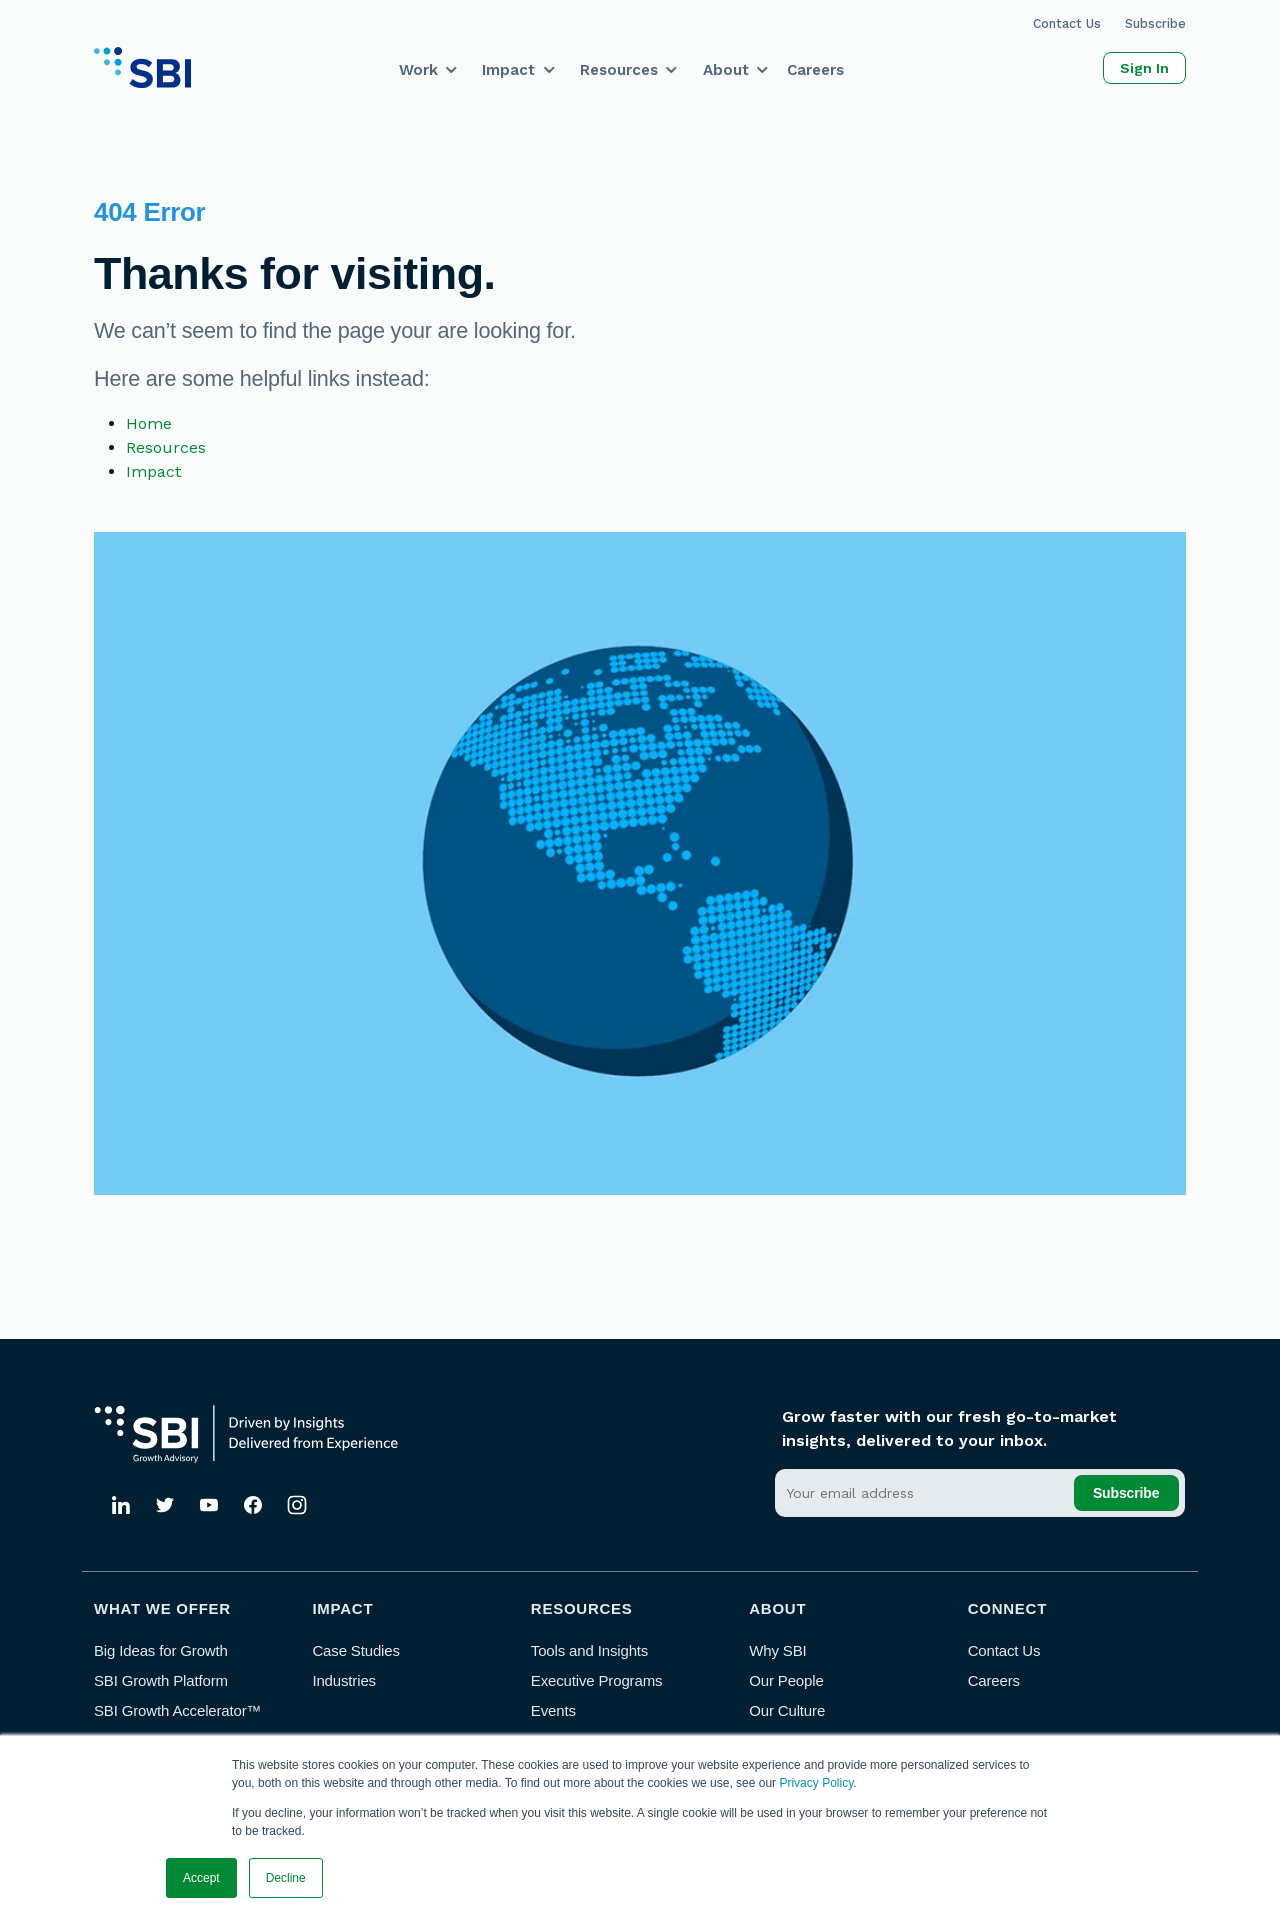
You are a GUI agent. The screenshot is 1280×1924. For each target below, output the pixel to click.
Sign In (1144, 68)
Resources (619, 70)
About (726, 70)
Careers (815, 70)
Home (149, 423)
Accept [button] (201, 1878)
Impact (508, 70)
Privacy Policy (816, 1783)
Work (418, 70)
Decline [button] (286, 1878)
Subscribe (1155, 23)
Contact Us (1067, 23)
